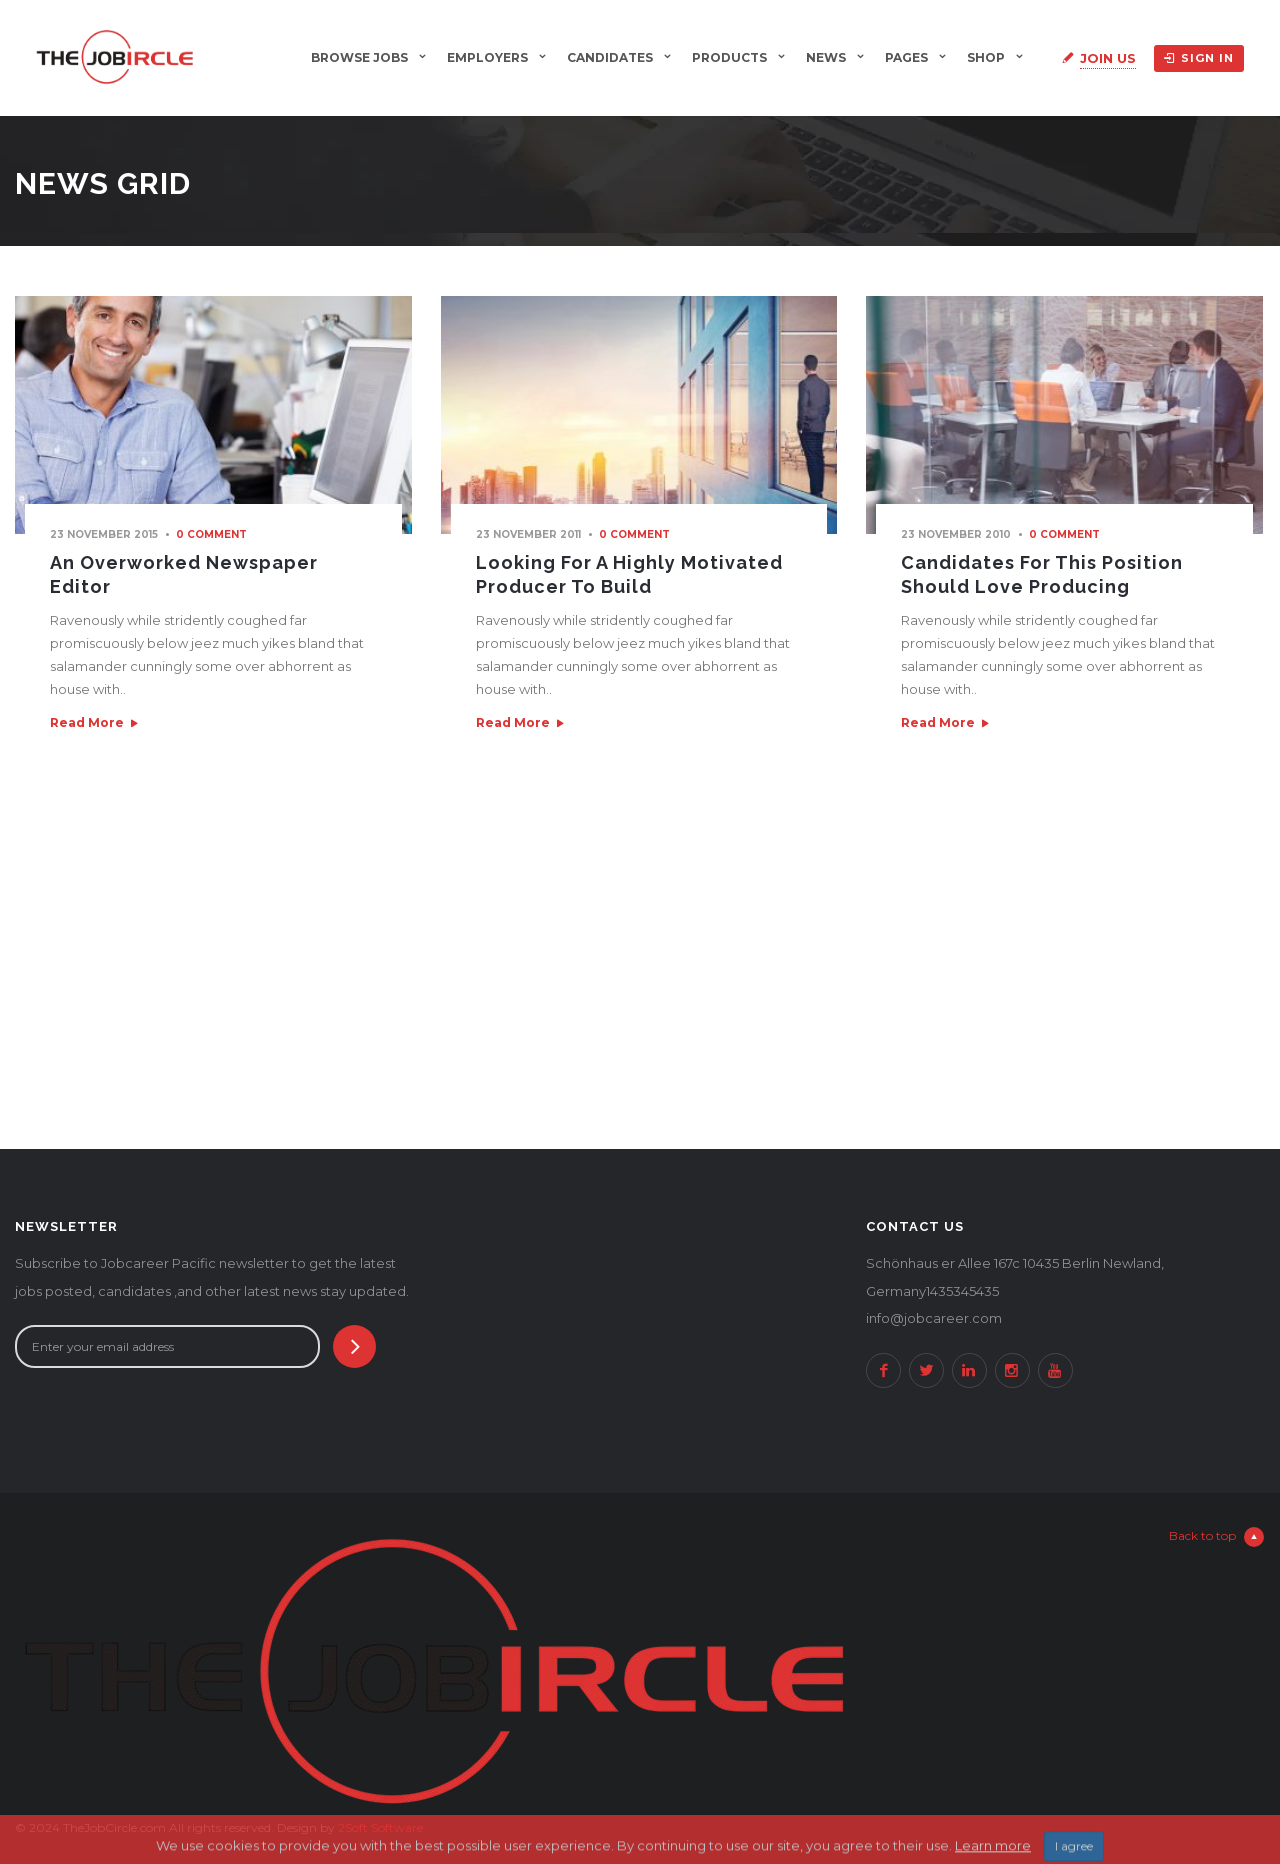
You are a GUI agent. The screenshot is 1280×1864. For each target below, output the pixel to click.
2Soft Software (380, 1827)
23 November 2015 (104, 534)
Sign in (1199, 58)
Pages (906, 57)
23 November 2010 (956, 534)
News (826, 57)
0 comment (211, 534)
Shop (986, 57)
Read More (87, 722)
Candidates (610, 57)
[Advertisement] (640, 974)
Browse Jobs (359, 57)
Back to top (1216, 1537)
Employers (487, 57)
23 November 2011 (528, 534)
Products (729, 57)
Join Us (1108, 58)
